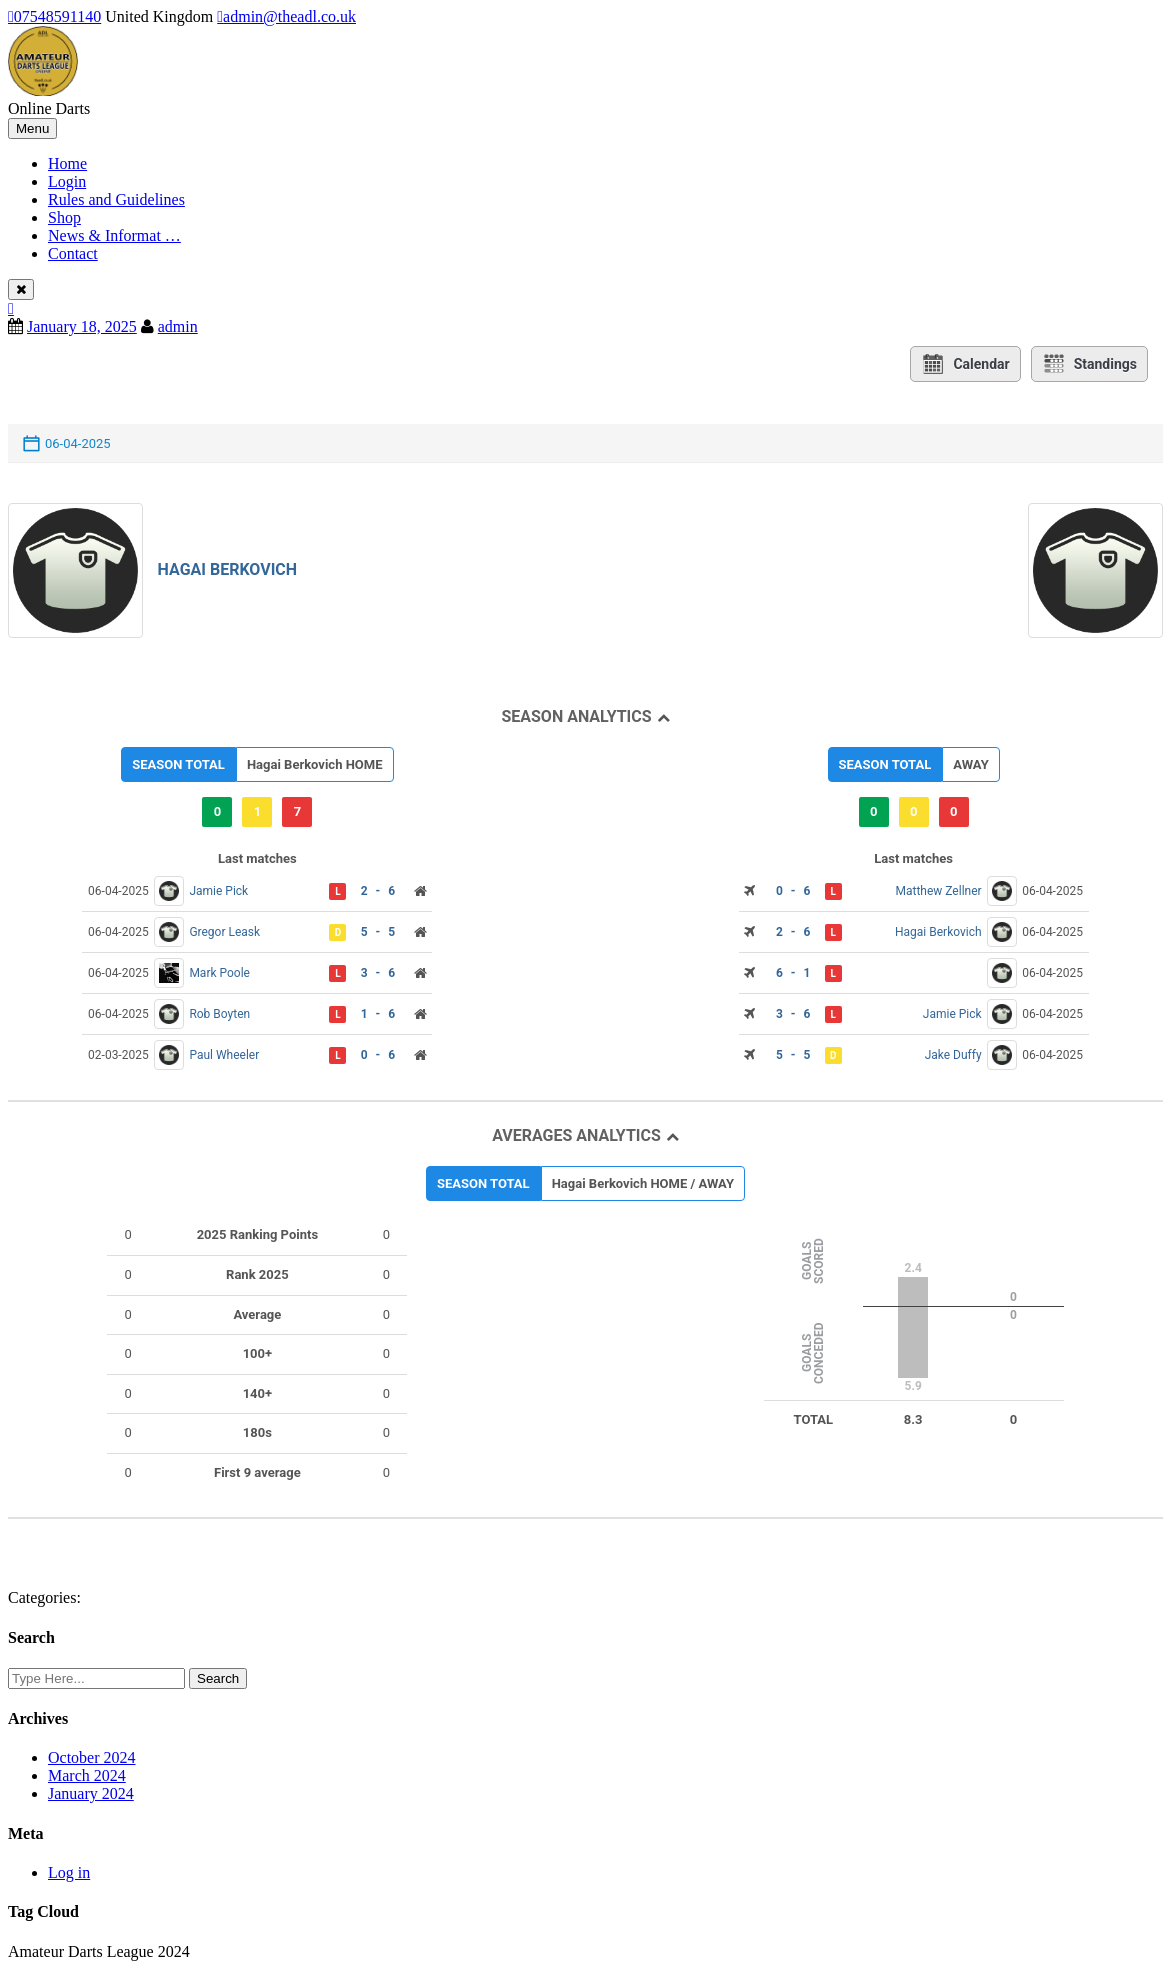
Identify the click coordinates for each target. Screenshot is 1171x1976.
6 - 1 (793, 973)
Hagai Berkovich (228, 569)
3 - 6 (378, 973)
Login (67, 181)
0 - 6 (378, 1055)
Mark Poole (219, 973)
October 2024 (92, 1757)
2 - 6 (378, 891)
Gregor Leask (224, 932)
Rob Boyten (219, 1014)
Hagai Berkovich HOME (315, 764)
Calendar (965, 364)
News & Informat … (114, 235)
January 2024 (91, 1793)
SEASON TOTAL (178, 764)
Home (67, 163)
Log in (69, 1872)
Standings (1089, 364)
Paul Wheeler (224, 1055)
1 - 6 (378, 1014)
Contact (73, 253)
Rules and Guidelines (116, 199)
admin (178, 326)
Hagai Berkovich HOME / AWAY (643, 1183)
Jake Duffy (953, 1055)
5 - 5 (378, 932)
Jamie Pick (218, 891)
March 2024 (87, 1775)
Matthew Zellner (938, 891)
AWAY (970, 764)
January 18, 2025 (82, 326)
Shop (64, 217)
